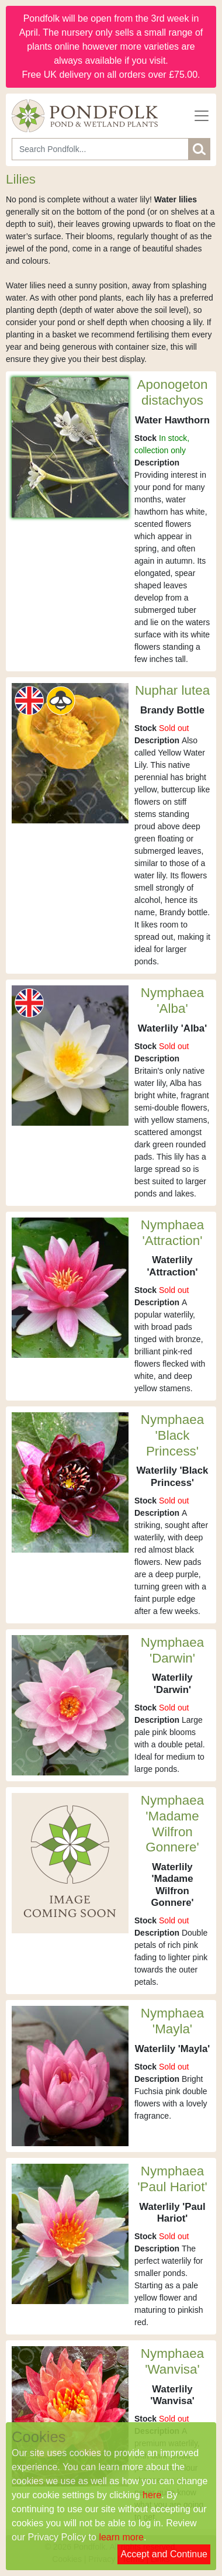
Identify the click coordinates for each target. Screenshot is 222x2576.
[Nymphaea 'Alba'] (70, 1055)
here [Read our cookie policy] (152, 2495)
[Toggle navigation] (201, 116)
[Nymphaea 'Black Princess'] (70, 1481)
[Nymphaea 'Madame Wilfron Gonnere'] (70, 1862)
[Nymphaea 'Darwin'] (70, 1704)
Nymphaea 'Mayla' (172, 2021)
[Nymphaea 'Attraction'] (70, 1286)
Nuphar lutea (172, 690)
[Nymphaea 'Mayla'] (70, 2075)
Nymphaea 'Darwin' (172, 1650)
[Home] (85, 115)
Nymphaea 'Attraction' (172, 1233)
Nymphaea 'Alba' (172, 1000)
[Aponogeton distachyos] (70, 446)
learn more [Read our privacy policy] (121, 2537)
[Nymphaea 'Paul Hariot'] (70, 2233)
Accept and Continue (163, 2554)
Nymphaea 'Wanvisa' (172, 2361)
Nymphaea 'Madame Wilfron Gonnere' (172, 1824)
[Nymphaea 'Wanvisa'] (70, 2415)
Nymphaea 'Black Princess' (172, 1435)
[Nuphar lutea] (70, 752)
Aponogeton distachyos (172, 392)
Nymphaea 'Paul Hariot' (172, 2179)
